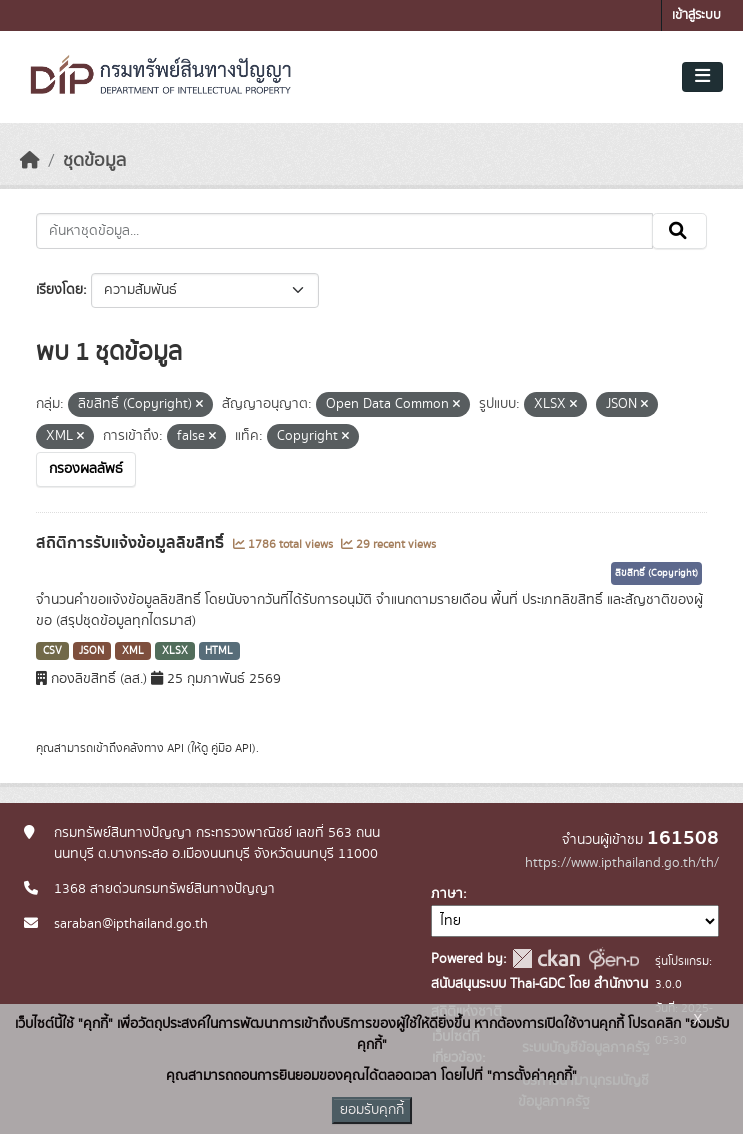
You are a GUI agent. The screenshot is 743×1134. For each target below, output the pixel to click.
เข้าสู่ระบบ (696, 15)
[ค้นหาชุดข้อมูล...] (344, 231)
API (175, 748)
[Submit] (679, 231)
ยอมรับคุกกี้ (372, 1110)
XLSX (175, 651)
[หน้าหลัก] (30, 161)
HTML (219, 651)
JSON (91, 651)
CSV (52, 651)
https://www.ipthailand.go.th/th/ (622, 863)
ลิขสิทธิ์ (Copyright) (656, 573)
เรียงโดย (59, 290)
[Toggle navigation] (702, 77)
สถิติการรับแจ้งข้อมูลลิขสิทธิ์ (132, 543)
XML (133, 651)
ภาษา (447, 894)
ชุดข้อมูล (94, 161)
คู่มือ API (231, 748)
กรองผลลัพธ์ (86, 469)
